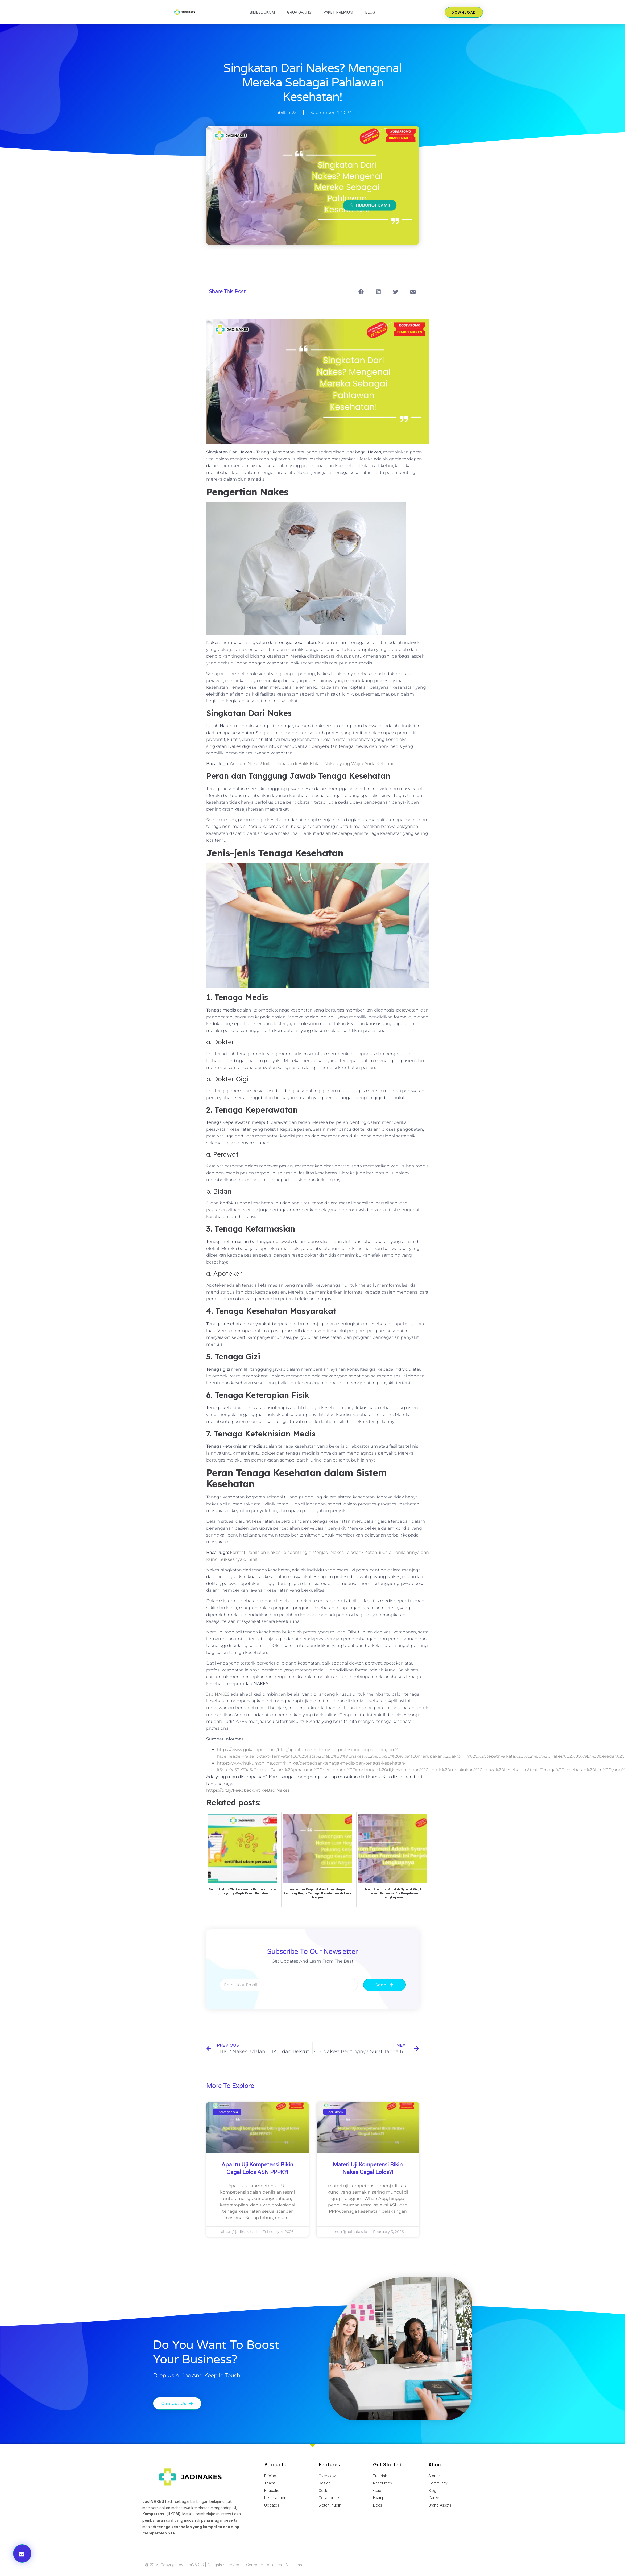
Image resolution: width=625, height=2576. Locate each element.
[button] (361, 292)
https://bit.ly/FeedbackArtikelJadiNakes (248, 1790)
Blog (370, 12)
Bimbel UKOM (262, 12)
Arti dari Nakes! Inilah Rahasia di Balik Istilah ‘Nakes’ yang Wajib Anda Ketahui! (312, 763)
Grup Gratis (299, 12)
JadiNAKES (218, 1694)
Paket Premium (338, 12)
